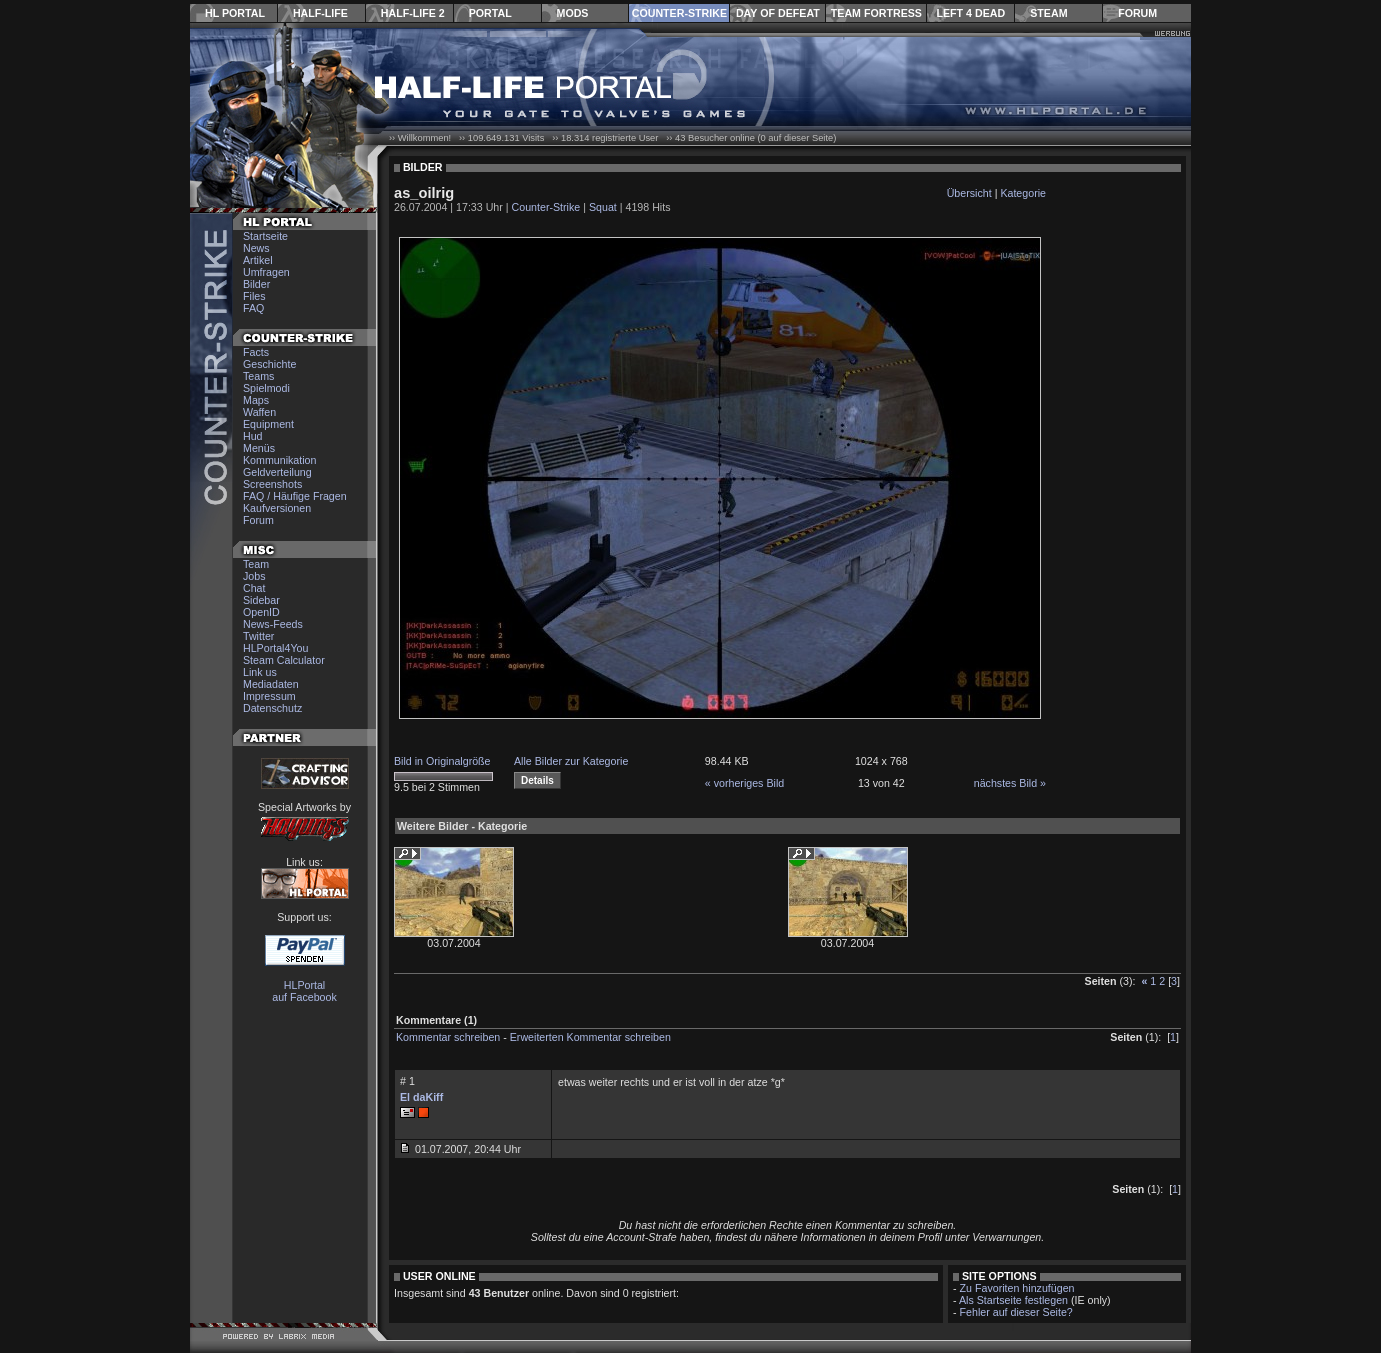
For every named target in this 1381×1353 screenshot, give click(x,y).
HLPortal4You (275, 648)
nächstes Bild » (1010, 783)
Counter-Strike (679, 13)
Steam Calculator (284, 660)
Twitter (258, 636)
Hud (253, 436)
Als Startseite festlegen (1013, 1300)
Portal (490, 13)
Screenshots (272, 484)
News (256, 248)
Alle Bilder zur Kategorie (571, 761)
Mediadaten (271, 684)
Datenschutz (272, 708)
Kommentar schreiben (448, 1037)
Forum (1137, 13)
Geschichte (269, 364)
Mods (573, 13)
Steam (1048, 13)
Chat (254, 588)
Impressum (269, 696)
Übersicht (969, 193)
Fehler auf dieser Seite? (1016, 1312)
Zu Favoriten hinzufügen (1017, 1288)
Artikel (258, 260)
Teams (258, 376)
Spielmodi (266, 388)
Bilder (256, 284)
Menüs (259, 448)
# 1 (407, 1081)
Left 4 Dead (970, 13)
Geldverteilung (277, 472)
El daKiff (421, 1097)
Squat (603, 207)
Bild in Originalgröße (442, 761)
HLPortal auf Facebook (304, 991)
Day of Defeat (778, 13)
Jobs (254, 576)
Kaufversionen (277, 508)
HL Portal (235, 13)
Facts (256, 352)
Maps (256, 400)
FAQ (253, 308)
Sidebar (261, 600)
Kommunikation (279, 460)
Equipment (268, 424)
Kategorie (1023, 193)
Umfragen (266, 272)
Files (254, 296)
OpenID (261, 612)
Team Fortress (876, 13)
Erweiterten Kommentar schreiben (590, 1037)
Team (256, 564)
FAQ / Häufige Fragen (295, 496)
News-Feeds (273, 624)
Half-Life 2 (413, 13)
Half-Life (320, 13)
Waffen (259, 412)
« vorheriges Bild (744, 783)
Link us (260, 672)
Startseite (265, 236)
